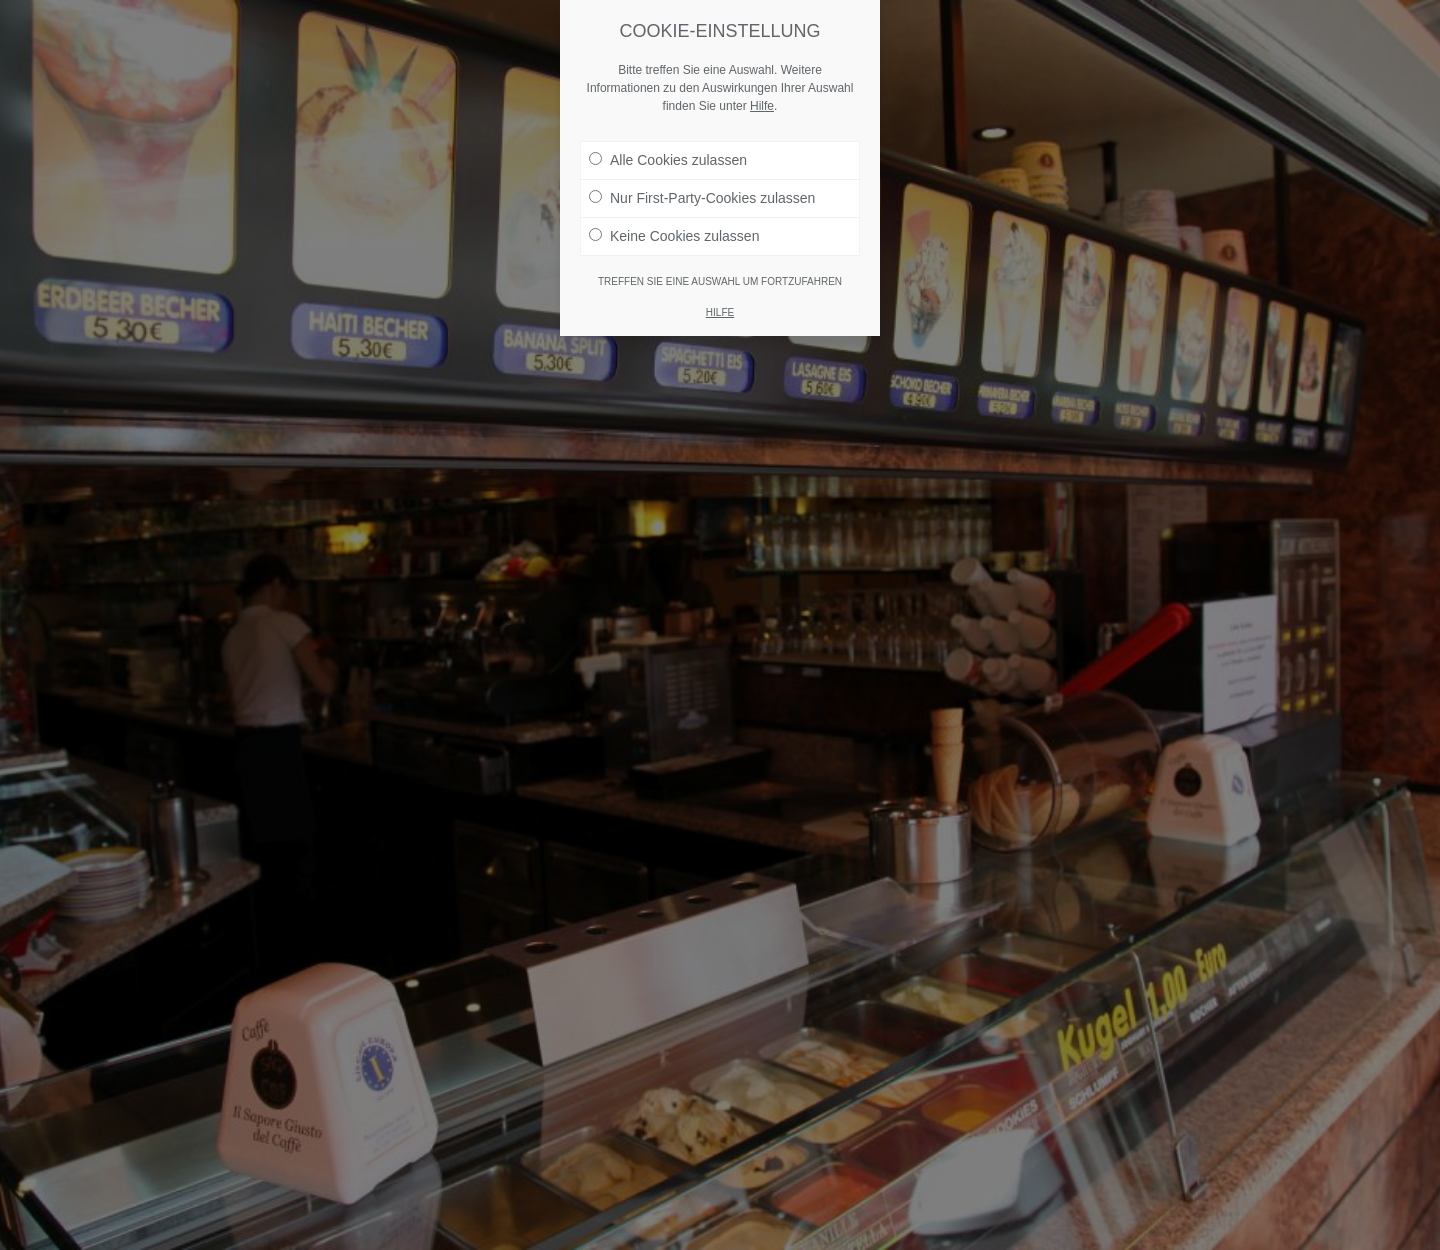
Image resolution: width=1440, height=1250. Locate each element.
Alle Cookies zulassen (668, 160)
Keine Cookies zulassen (674, 236)
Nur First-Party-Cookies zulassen (702, 198)
